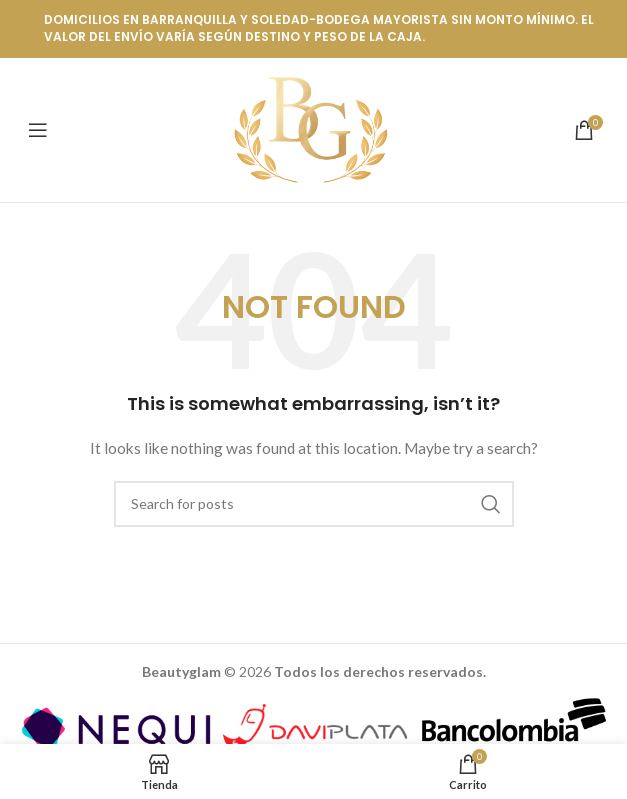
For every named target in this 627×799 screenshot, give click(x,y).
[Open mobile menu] (38, 130)
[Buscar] (314, 504)
